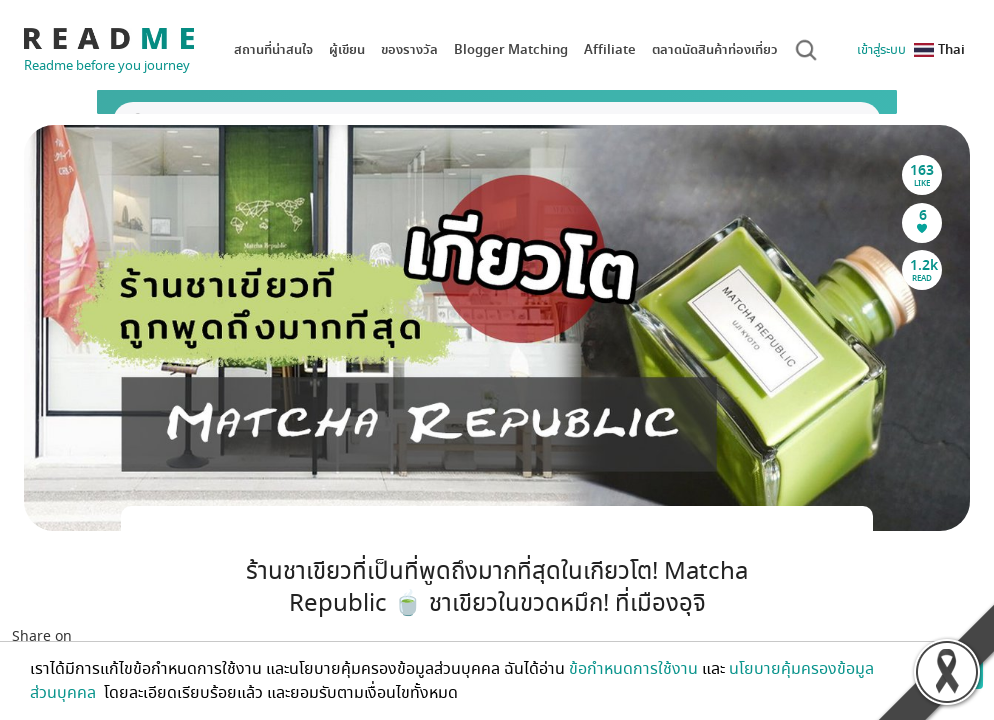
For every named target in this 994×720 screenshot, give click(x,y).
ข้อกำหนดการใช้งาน (633, 669)
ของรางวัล (409, 49)
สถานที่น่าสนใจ (273, 49)
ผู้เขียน (347, 49)
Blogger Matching (511, 49)
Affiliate (610, 49)
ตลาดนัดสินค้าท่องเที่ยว (715, 49)
